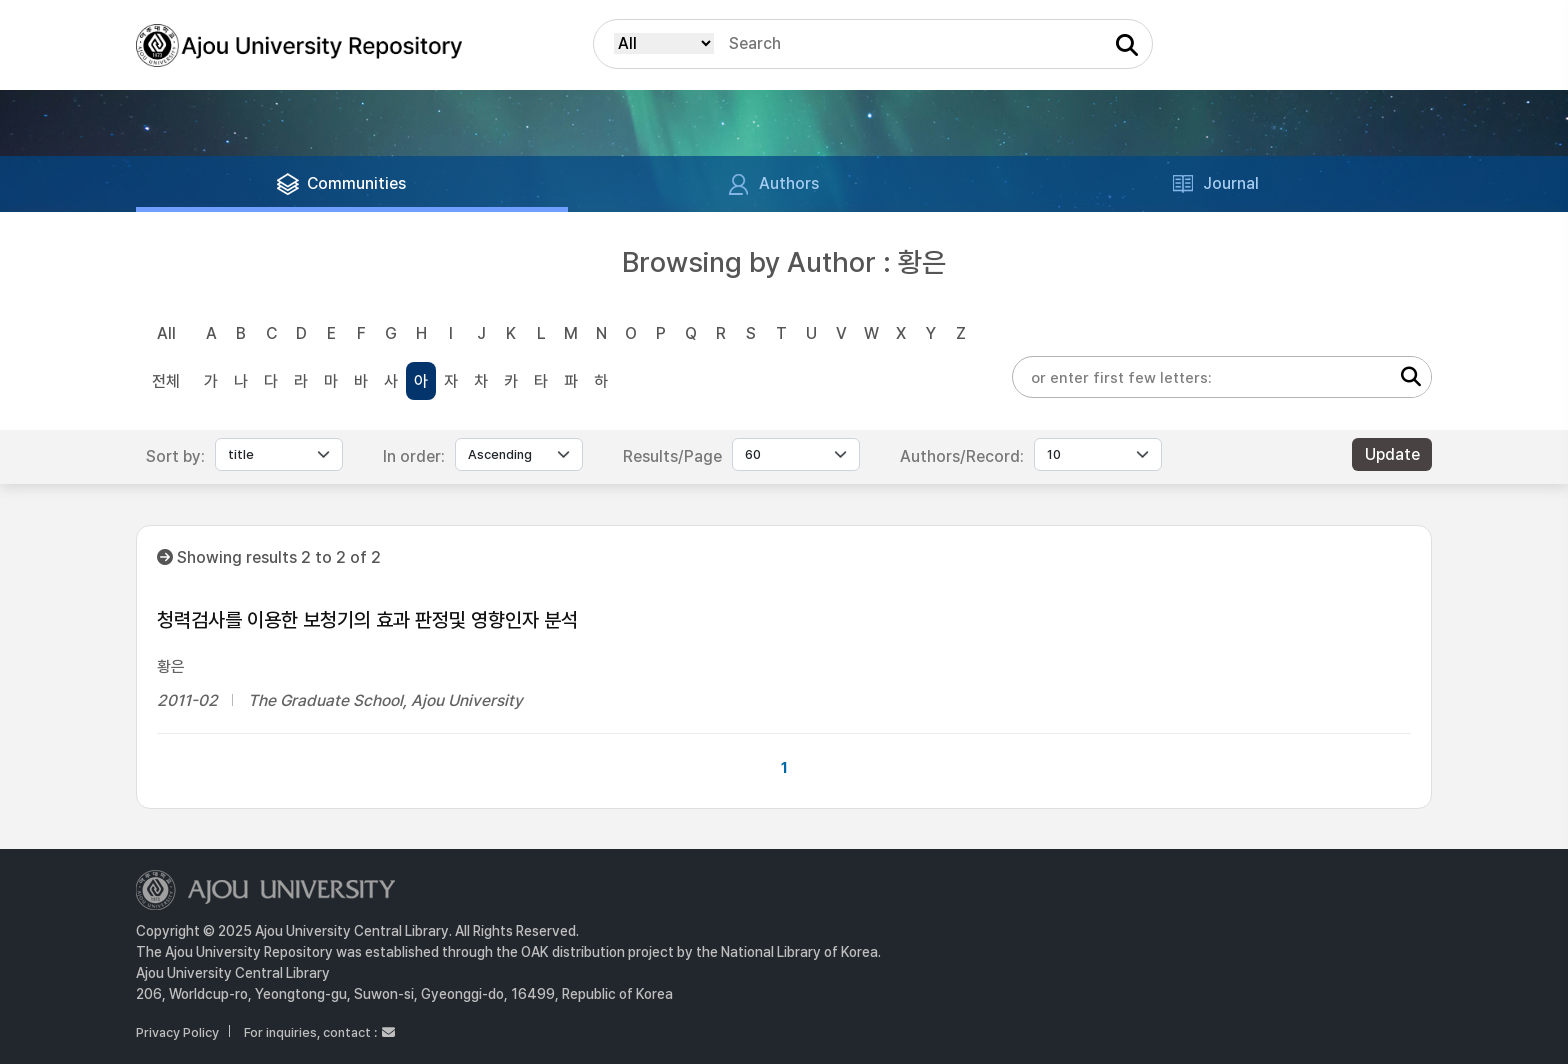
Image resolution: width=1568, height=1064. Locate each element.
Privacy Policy (177, 1032)
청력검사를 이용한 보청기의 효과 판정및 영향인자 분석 (367, 620)
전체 (166, 381)
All (166, 333)
